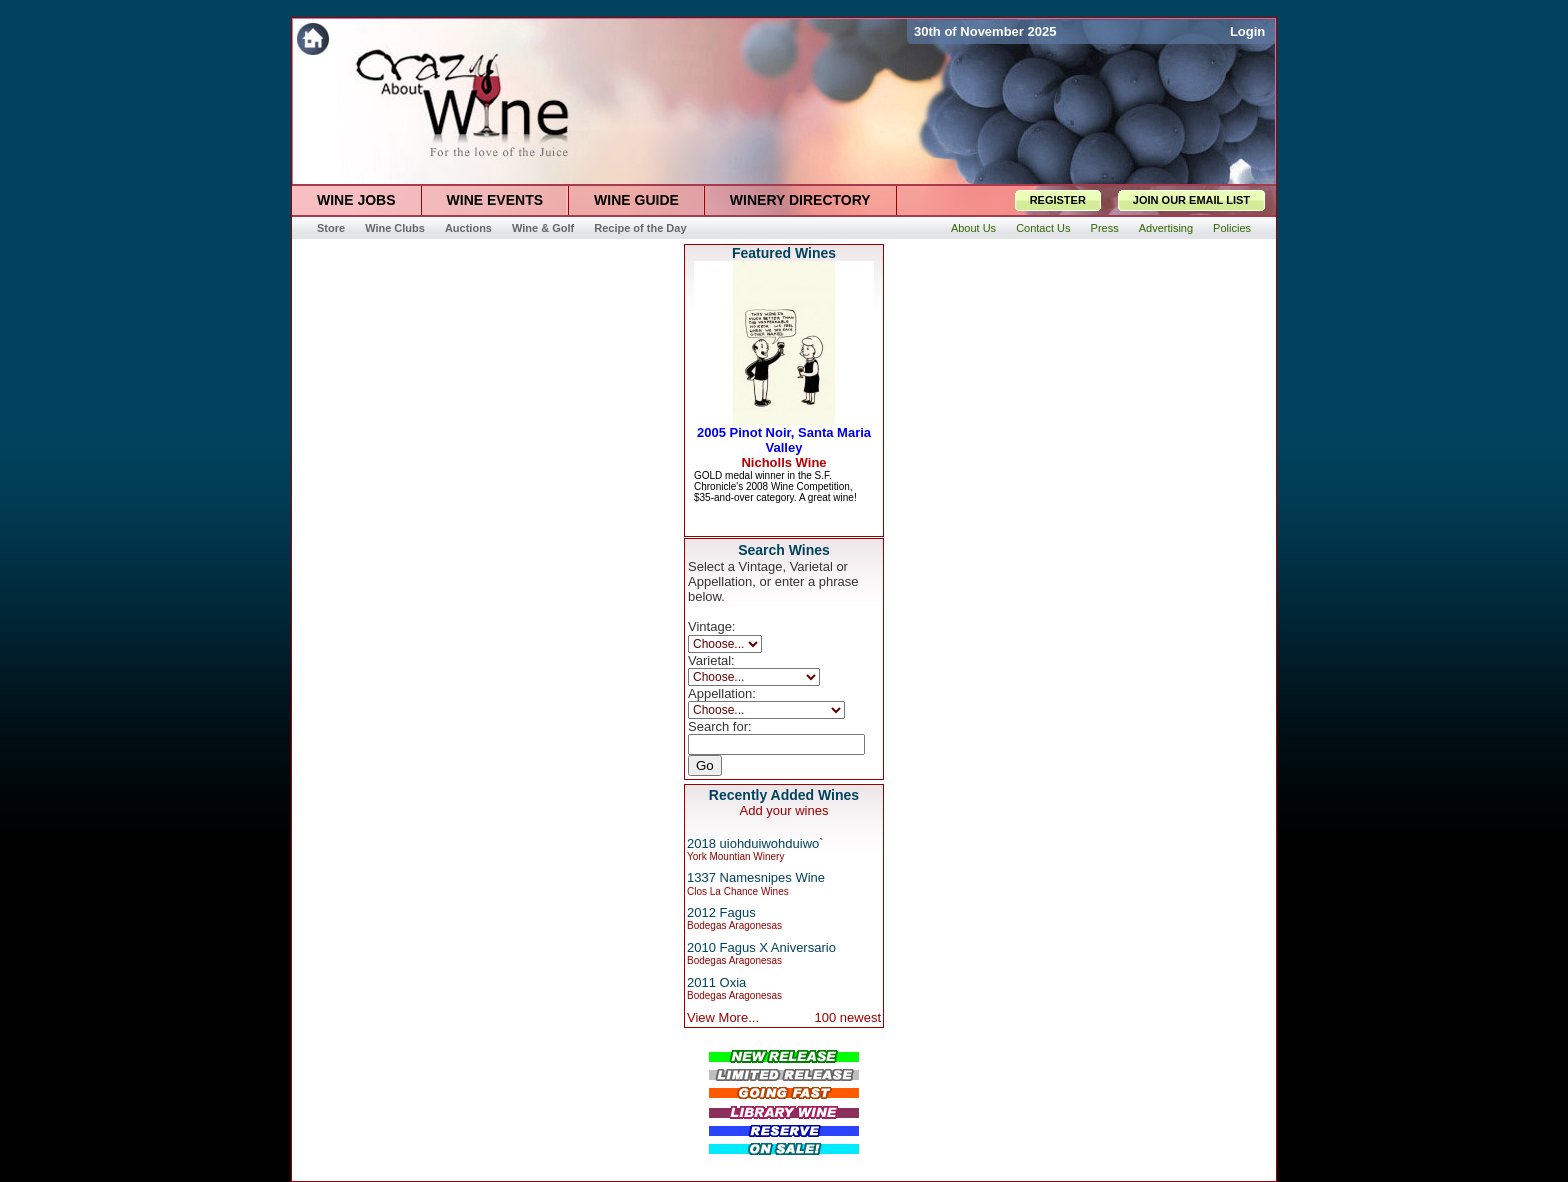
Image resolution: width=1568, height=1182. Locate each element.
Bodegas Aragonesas (734, 925)
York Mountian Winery (735, 856)
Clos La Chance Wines (738, 891)
